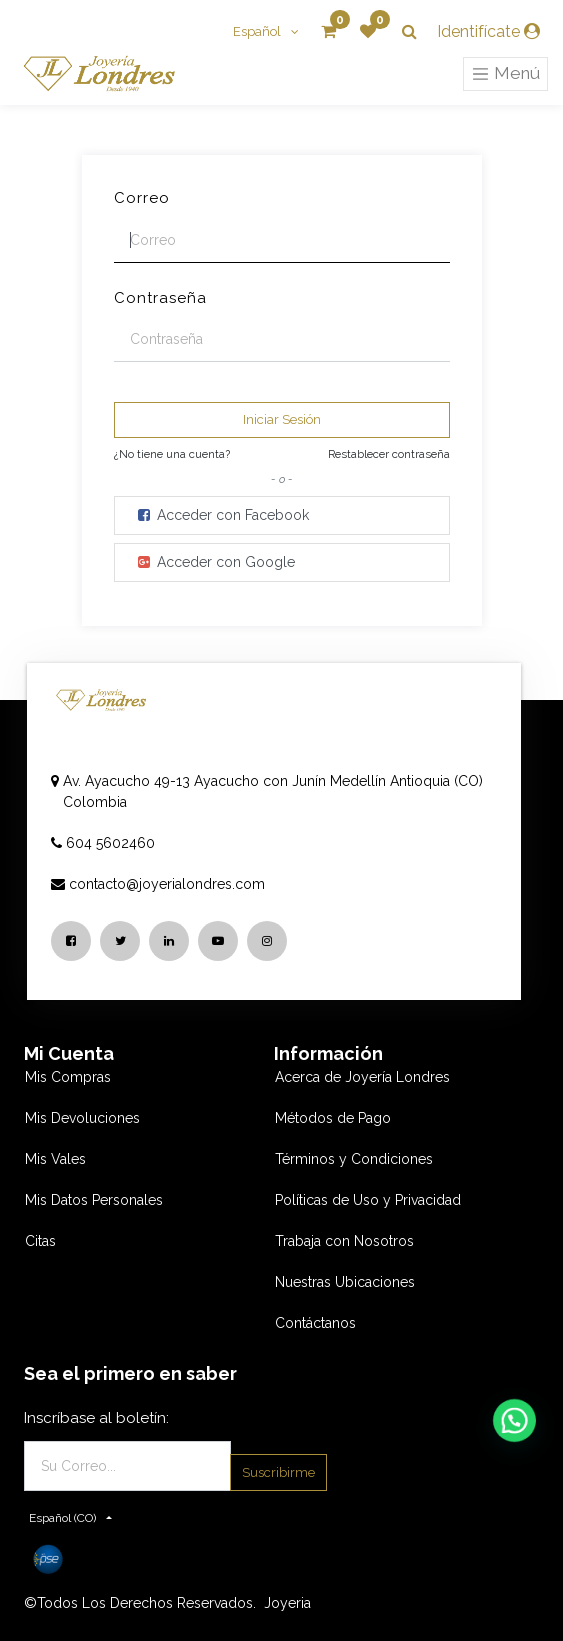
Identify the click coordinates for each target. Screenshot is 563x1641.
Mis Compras (68, 1077)
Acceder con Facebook (222, 515)
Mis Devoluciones (82, 1118)
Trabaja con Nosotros (344, 1241)
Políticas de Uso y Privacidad (368, 1200)
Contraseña (160, 298)
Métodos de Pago (333, 1118)
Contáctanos (315, 1323)
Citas (40, 1241)
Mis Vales (55, 1159)
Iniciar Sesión (282, 419)
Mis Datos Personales (94, 1200)
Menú (505, 74)
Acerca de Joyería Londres (362, 1077)
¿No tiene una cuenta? (172, 454)
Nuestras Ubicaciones (345, 1282)
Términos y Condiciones (354, 1159)
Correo (142, 198)
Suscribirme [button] (278, 1472)
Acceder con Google (215, 562)
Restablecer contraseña (389, 454)
